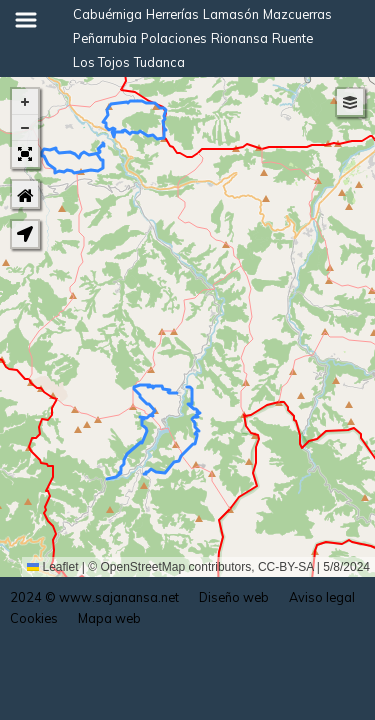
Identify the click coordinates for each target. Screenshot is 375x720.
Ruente (292, 38)
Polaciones (174, 38)
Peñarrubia (105, 38)
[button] (25, 102)
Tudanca (159, 62)
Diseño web (234, 597)
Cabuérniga (107, 14)
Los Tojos (101, 62)
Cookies (34, 618)
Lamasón (231, 14)
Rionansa (239, 38)
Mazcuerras (297, 14)
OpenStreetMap (143, 567)
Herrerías (172, 14)
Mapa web (109, 618)
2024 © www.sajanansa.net (94, 597)
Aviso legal (322, 597)
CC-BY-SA (286, 567)
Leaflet (52, 567)
